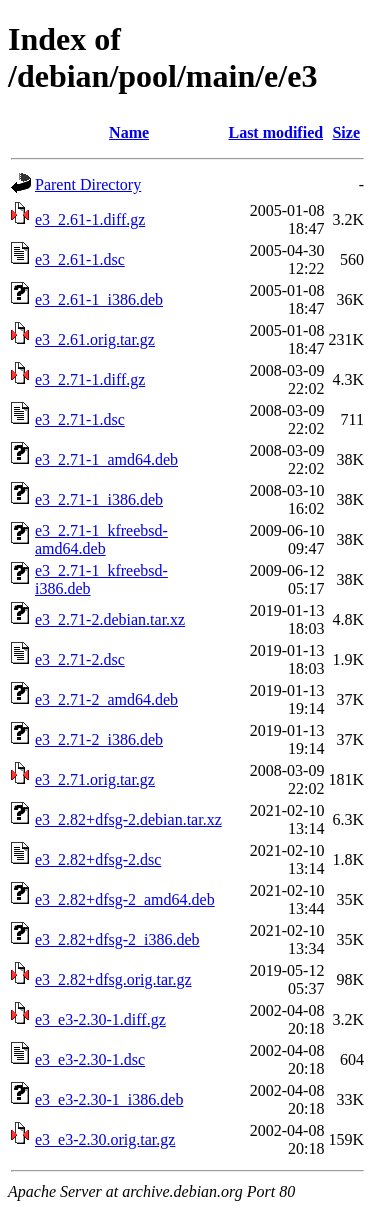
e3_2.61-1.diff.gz (90, 219)
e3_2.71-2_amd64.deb (106, 699)
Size (346, 132)
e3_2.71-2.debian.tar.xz (110, 619)
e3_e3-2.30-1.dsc (90, 1059)
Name (129, 132)
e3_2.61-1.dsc (80, 259)
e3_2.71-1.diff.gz (90, 379)
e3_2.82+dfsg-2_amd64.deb (125, 899)
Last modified (275, 132)
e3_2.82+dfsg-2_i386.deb (117, 939)
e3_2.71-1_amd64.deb (106, 459)
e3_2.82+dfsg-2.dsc (98, 859)
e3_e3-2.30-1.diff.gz (100, 1019)
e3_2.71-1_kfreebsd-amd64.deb (101, 539)
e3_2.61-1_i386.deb (99, 299)
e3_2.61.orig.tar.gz (95, 339)
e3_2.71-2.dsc (80, 659)
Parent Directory (88, 184)
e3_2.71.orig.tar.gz (95, 779)
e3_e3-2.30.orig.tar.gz (105, 1139)
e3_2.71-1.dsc (80, 419)
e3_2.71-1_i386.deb (99, 499)
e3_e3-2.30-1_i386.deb (109, 1099)
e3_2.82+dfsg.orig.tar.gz (113, 979)
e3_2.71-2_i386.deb (99, 739)
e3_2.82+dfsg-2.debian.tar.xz (128, 819)
